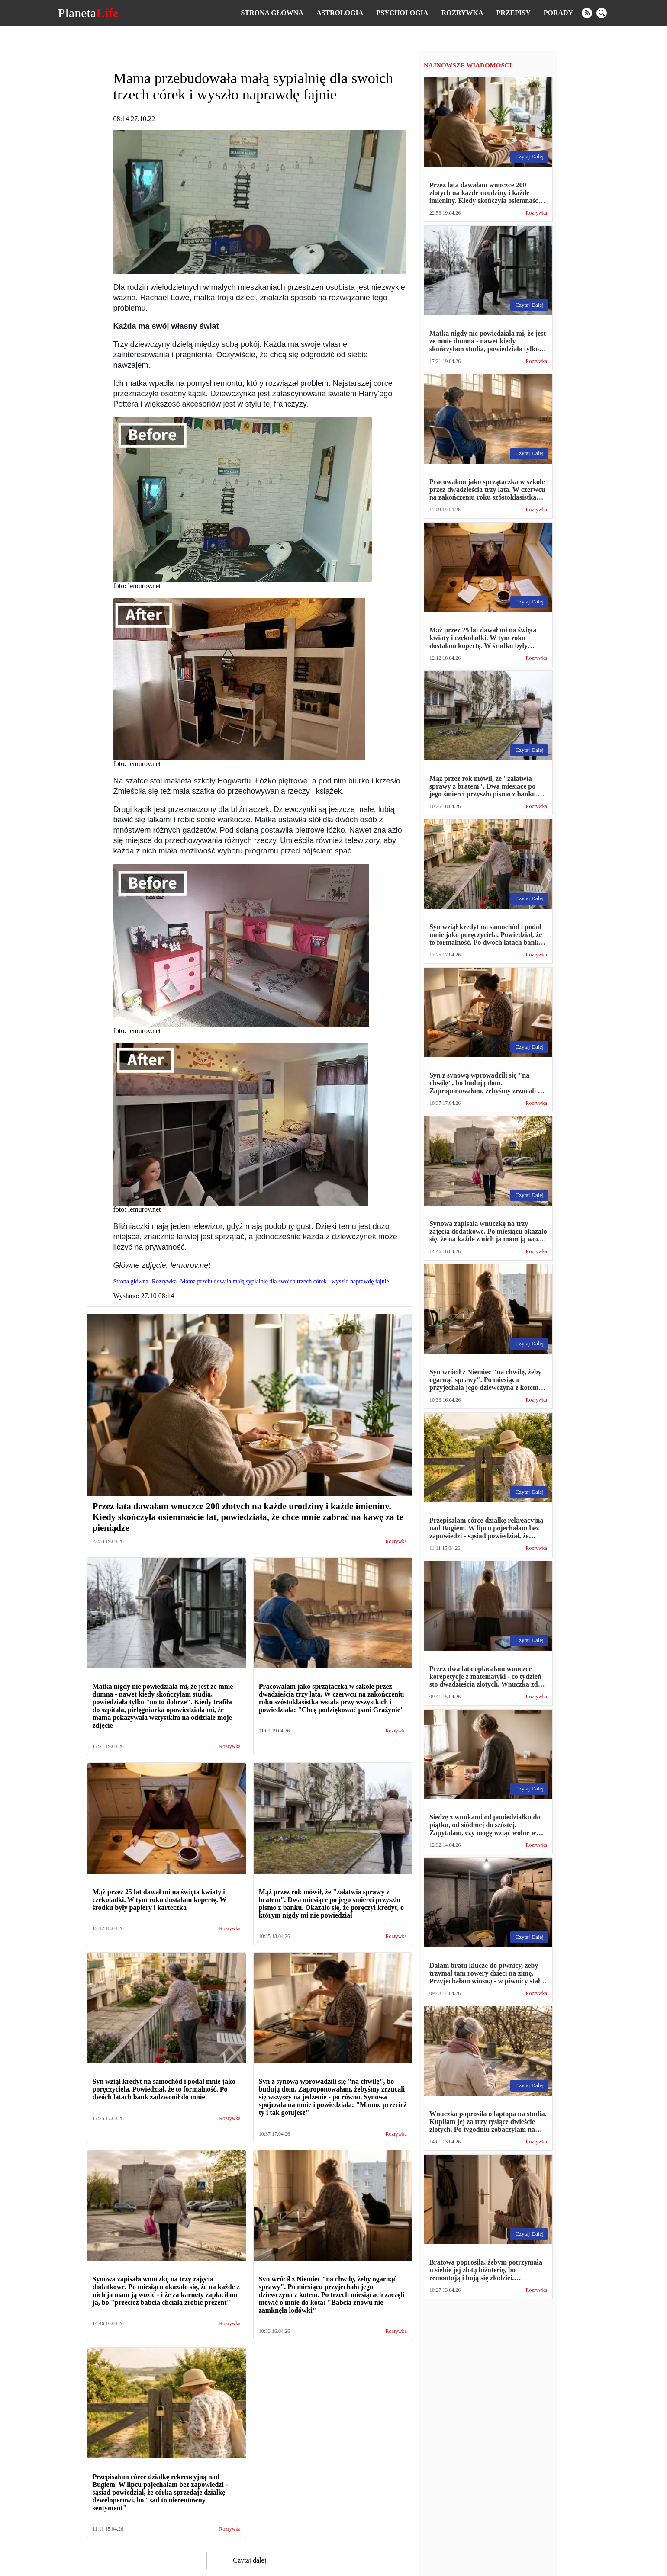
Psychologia (402, 12)
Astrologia (339, 12)
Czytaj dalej (249, 2560)
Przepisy (513, 12)
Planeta (88, 12)
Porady (558, 12)
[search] (601, 13)
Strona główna (272, 12)
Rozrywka (462, 12)
